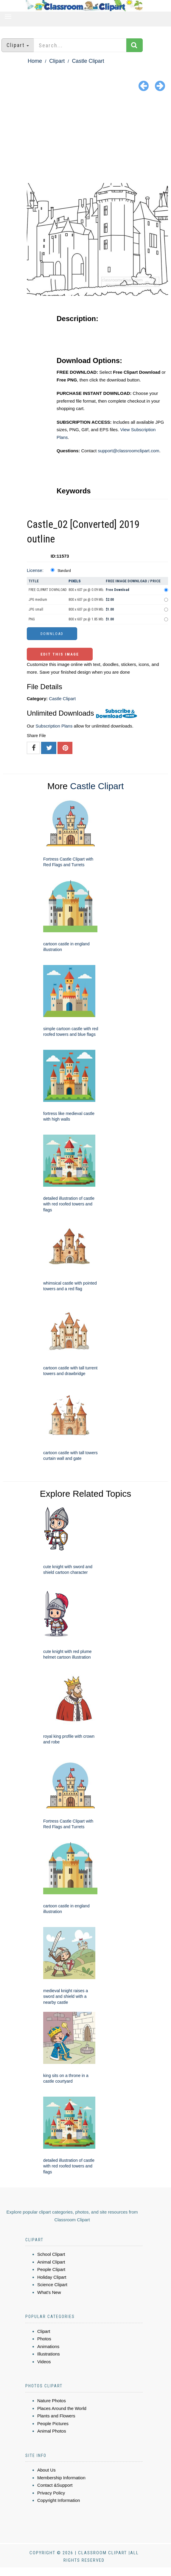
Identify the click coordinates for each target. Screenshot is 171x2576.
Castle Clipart (88, 61)
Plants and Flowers (56, 2415)
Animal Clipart (51, 2261)
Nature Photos (51, 2400)
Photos (44, 2338)
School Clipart (51, 2254)
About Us (46, 2469)
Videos (44, 2361)
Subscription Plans (53, 725)
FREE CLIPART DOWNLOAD (48, 590)
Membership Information (61, 2477)
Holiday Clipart (51, 2277)
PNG (32, 619)
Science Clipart (52, 2284)
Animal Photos (51, 2430)
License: (35, 570)
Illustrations (48, 2353)
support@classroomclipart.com (128, 450)
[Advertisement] (85, 138)
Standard (64, 571)
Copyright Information (58, 2500)
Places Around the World (61, 2408)
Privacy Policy (51, 2492)
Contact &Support (54, 2485)
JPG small (36, 609)
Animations (48, 2346)
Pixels (75, 581)
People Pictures (53, 2423)
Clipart (57, 61)
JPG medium (38, 600)
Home (35, 61)
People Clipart (51, 2269)
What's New (49, 2292)
